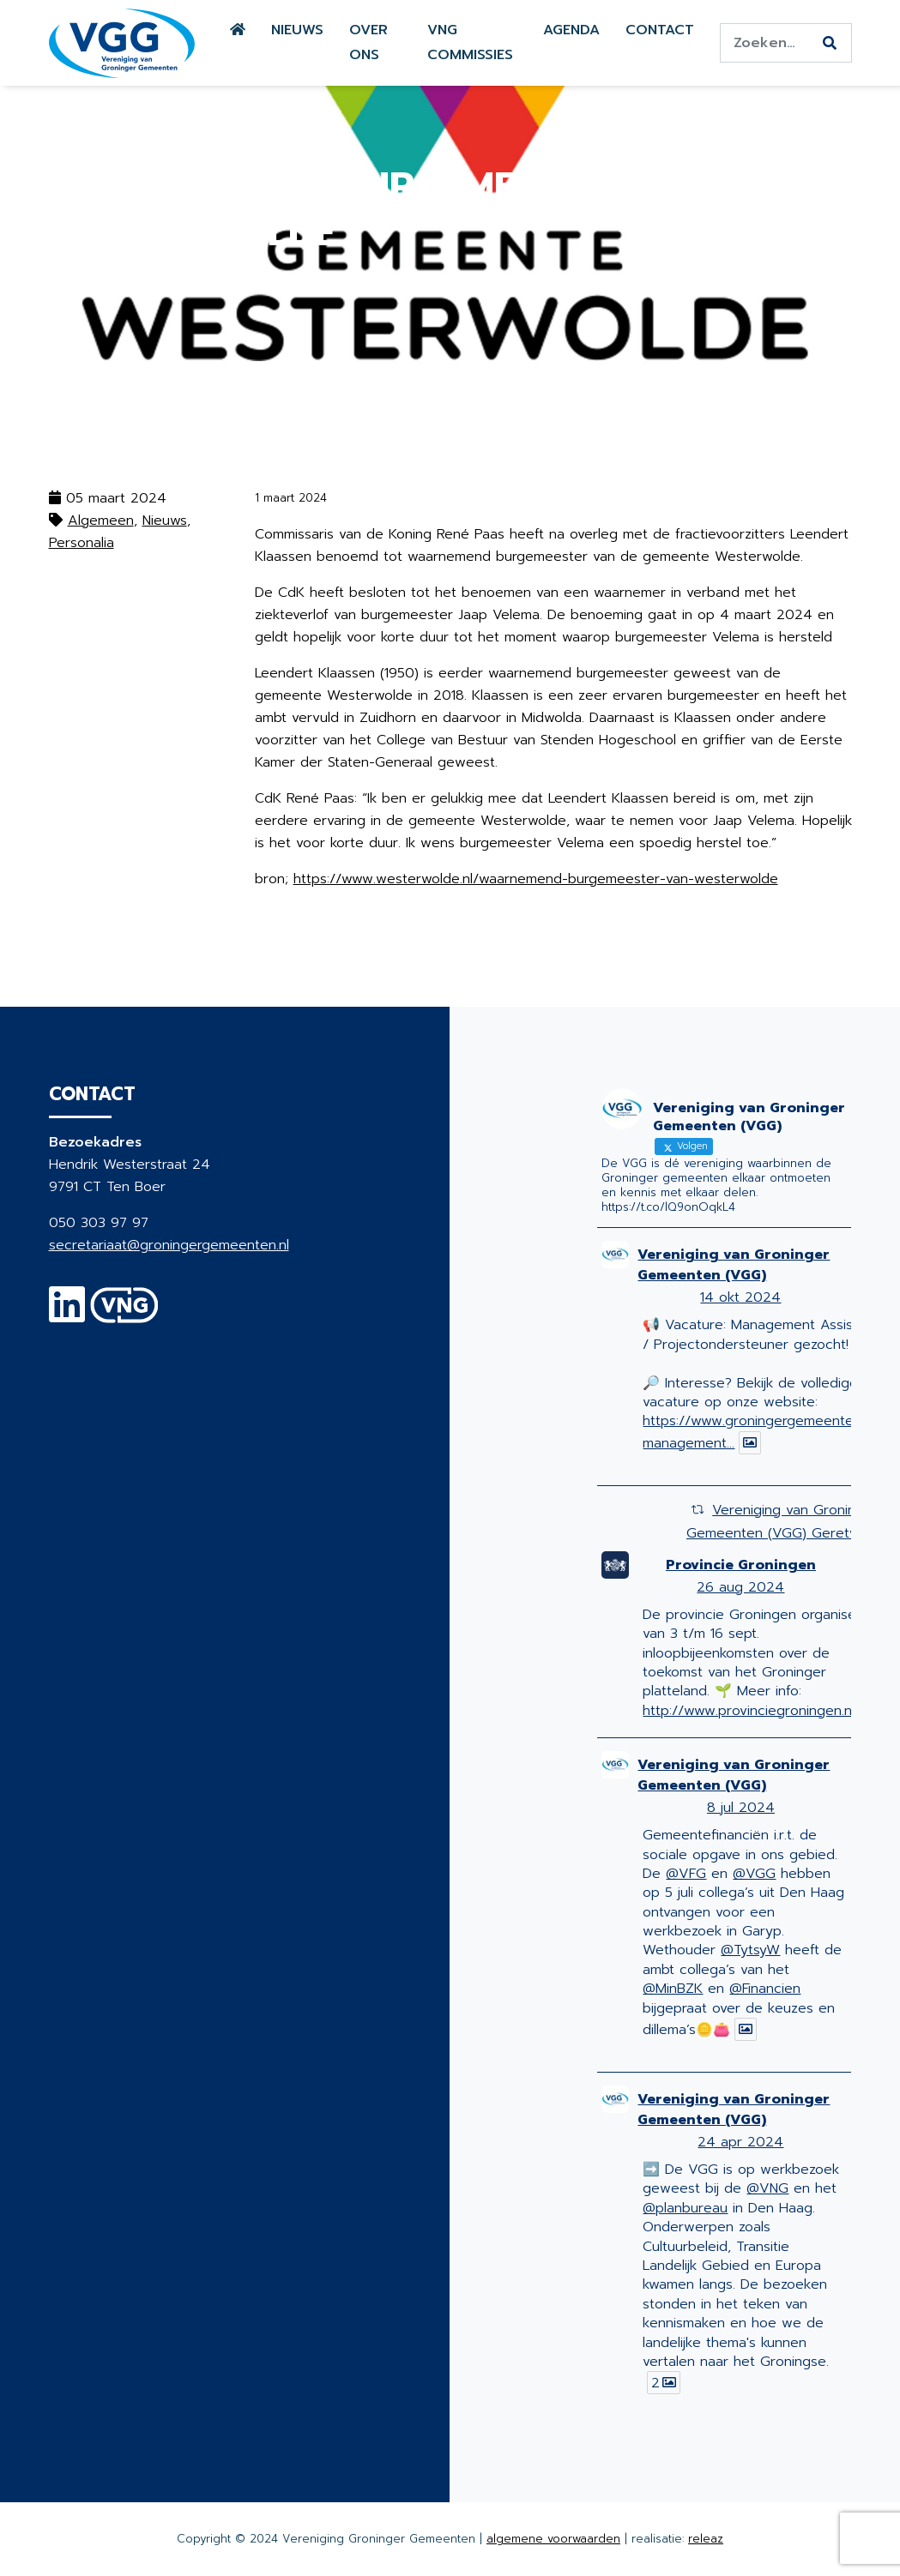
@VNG (767, 2188)
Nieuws (297, 30)
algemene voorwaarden (553, 2539)
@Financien (764, 1988)
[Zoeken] (830, 44)
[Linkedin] (67, 1315)
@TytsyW (750, 1950)
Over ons (368, 42)
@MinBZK (673, 1988)
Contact (659, 30)
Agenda (571, 30)
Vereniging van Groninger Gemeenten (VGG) (733, 1264)
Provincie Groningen (741, 1565)
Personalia (81, 543)
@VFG (686, 1873)
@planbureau (685, 2208)
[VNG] (125, 1315)
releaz (705, 2539)
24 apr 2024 (740, 2142)
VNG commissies (470, 42)
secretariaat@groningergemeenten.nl (169, 1245)
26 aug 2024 (740, 1587)
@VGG (754, 1873)
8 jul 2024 (741, 1807)
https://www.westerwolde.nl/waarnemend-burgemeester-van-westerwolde (535, 879)
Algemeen (101, 520)
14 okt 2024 (740, 1297)
